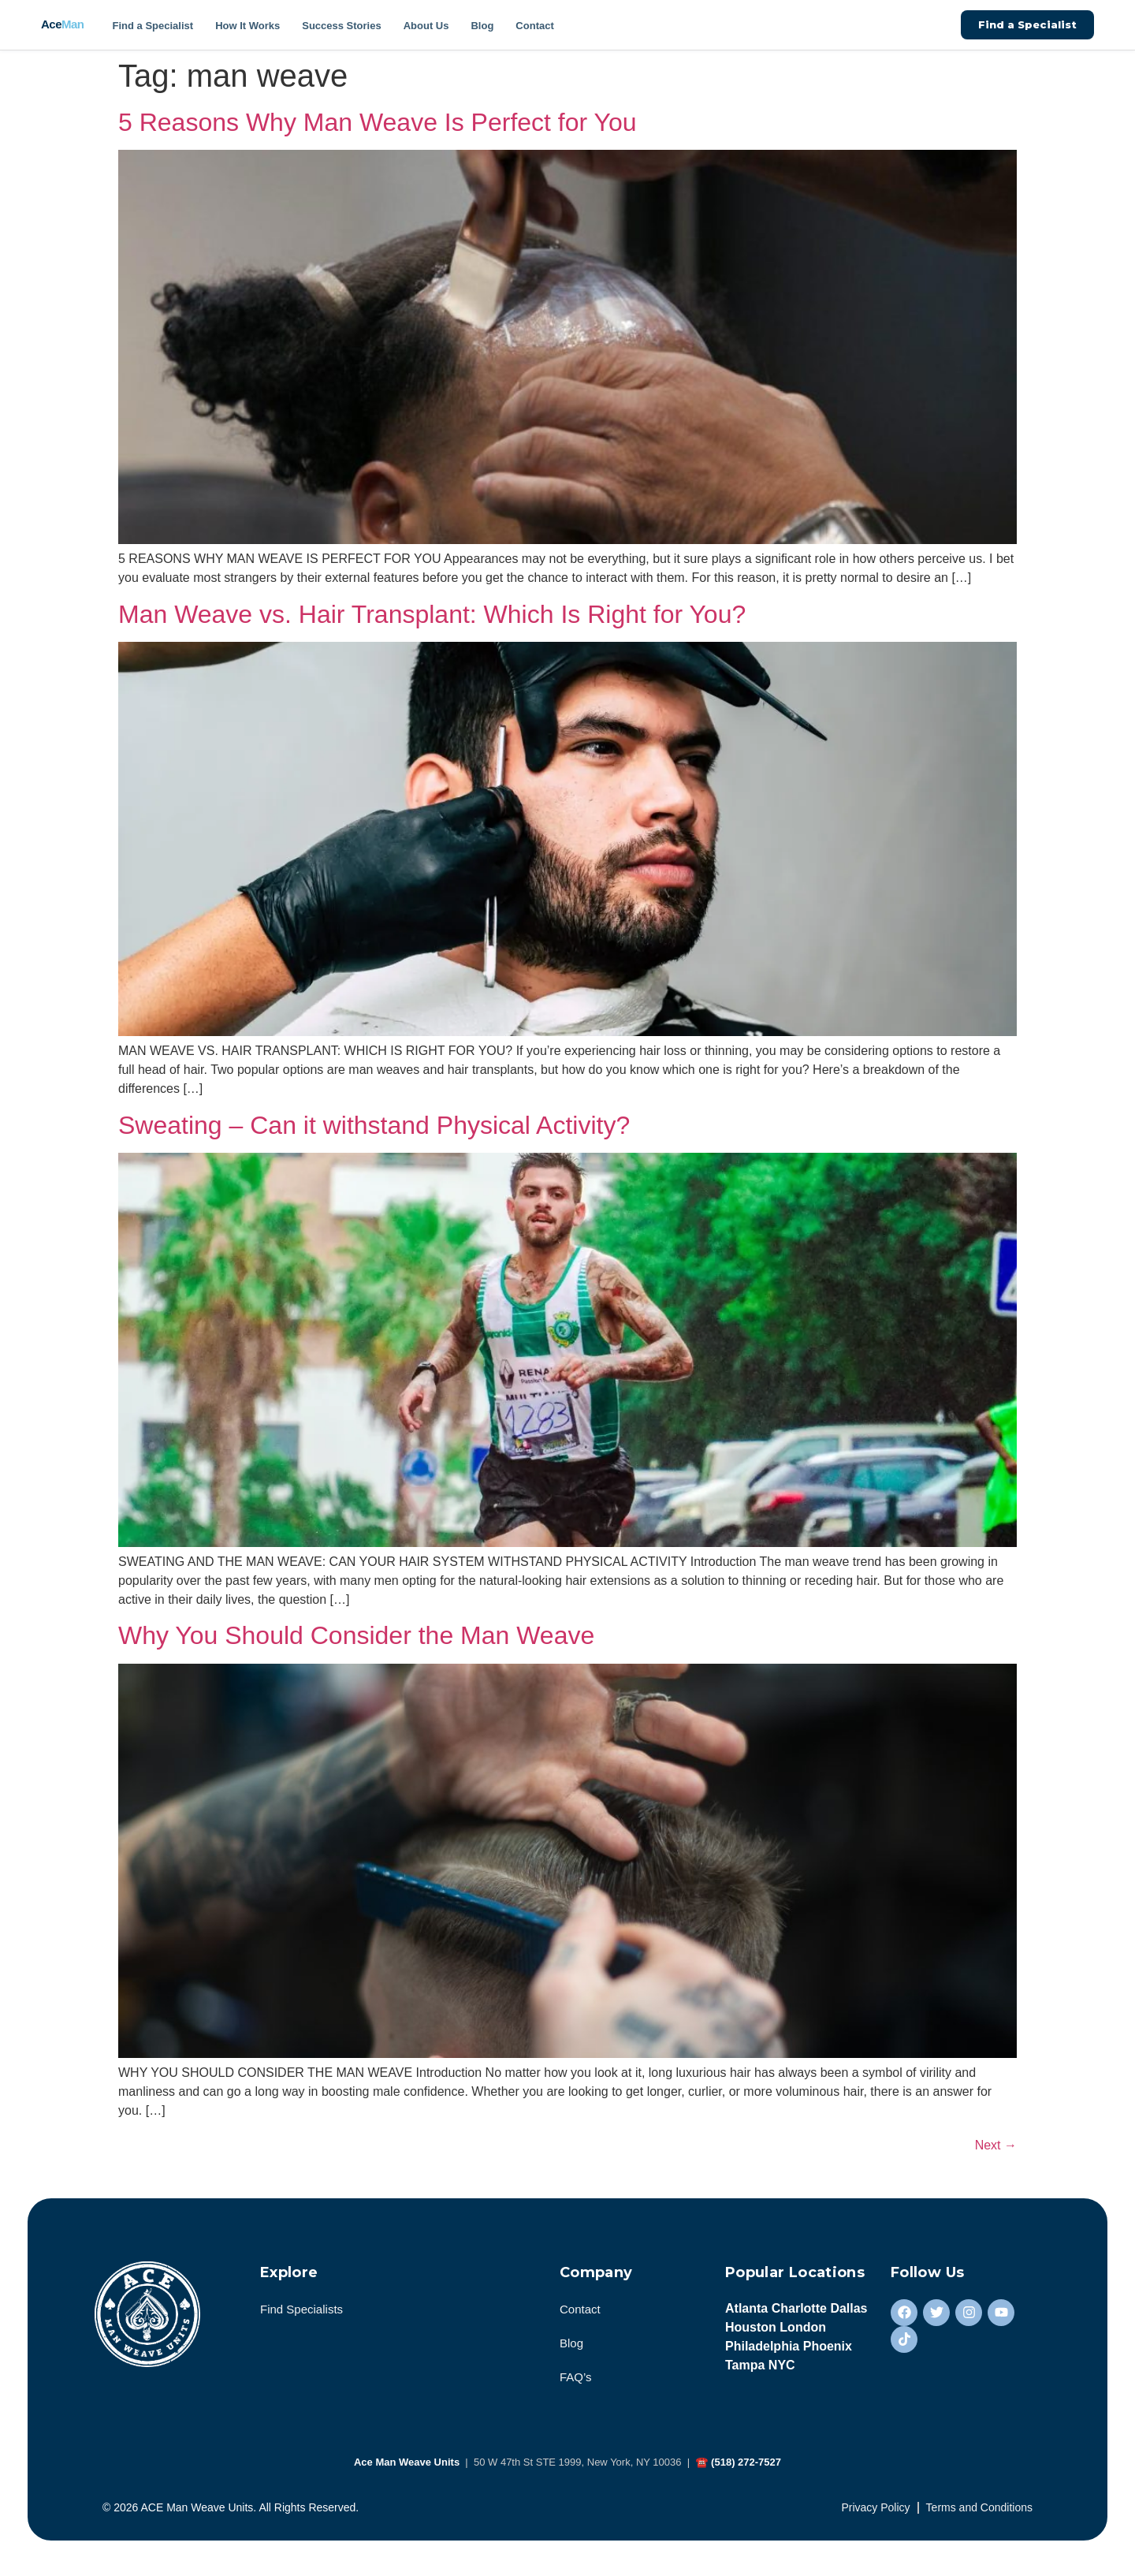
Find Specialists (301, 2313)
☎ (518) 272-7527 (738, 2466)
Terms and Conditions (979, 2511)
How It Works (247, 26)
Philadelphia (762, 2350)
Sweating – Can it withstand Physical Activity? (374, 1125)
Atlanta (746, 2312)
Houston (750, 2331)
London (803, 2331)
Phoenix (827, 2350)
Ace (62, 24)
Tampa (745, 2369)
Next (996, 2145)
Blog (482, 26)
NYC (781, 2369)
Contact (534, 26)
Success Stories (341, 26)
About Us (426, 26)
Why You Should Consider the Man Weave (356, 1635)
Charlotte (799, 2312)
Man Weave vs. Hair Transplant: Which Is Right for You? (432, 614)
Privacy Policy (875, 2511)
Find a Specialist (153, 26)
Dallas (848, 2312)
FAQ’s (576, 2381)
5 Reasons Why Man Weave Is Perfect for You (377, 122)
